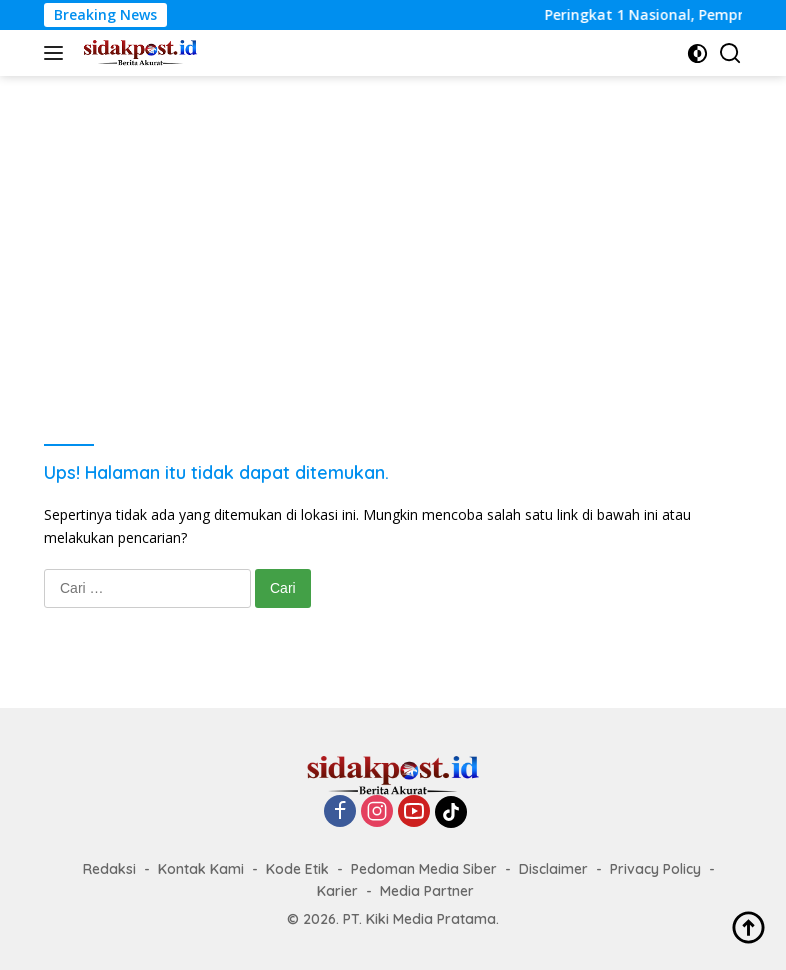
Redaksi (109, 869)
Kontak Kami (201, 869)
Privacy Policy (655, 869)
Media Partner (427, 891)
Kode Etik (297, 869)
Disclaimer (553, 869)
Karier (337, 891)
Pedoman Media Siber (424, 869)
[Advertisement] (393, 226)
